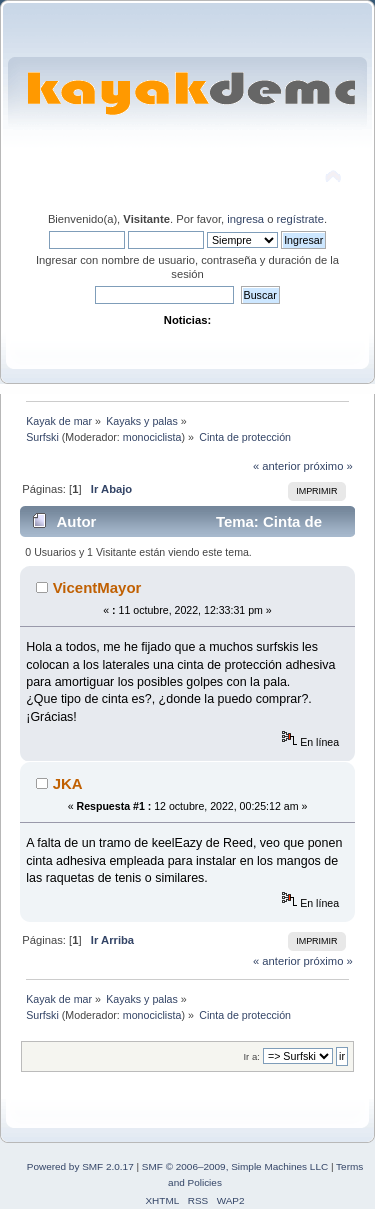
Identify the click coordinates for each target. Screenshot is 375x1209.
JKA (68, 783)
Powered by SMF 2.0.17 (80, 1166)
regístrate (300, 219)
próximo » (328, 466)
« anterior (276, 466)
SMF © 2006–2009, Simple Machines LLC (235, 1166)
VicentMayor (97, 587)
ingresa (245, 219)
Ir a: (251, 1056)
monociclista (152, 437)
